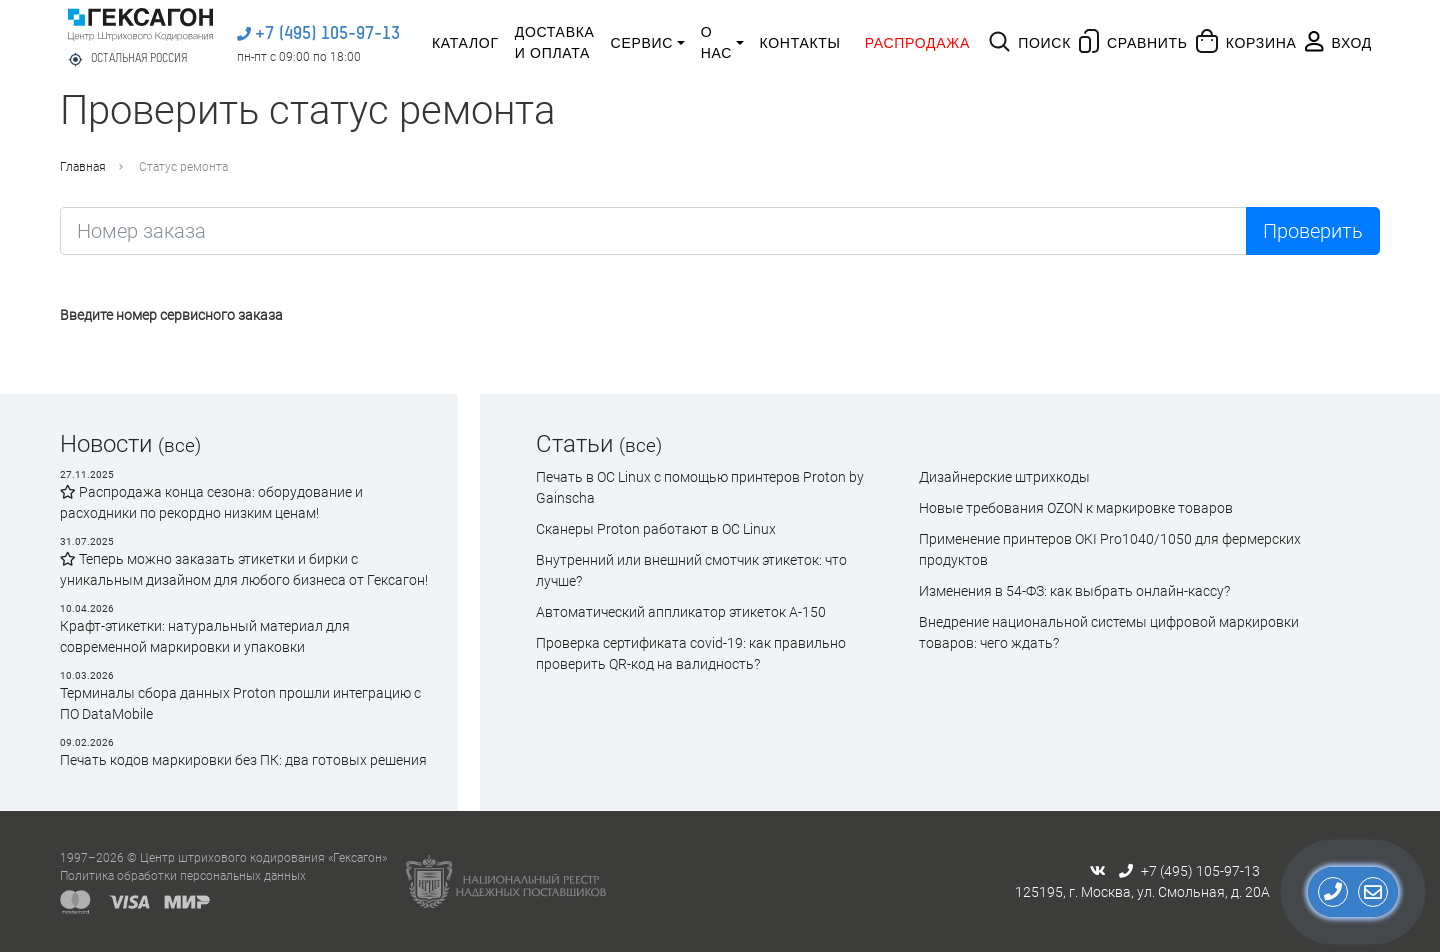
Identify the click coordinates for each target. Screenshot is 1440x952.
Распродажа (917, 43)
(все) (179, 445)
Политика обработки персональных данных (183, 876)
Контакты (800, 43)
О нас (716, 42)
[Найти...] (653, 231)
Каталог (465, 43)
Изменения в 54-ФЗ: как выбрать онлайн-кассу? (1074, 591)
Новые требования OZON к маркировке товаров (1076, 508)
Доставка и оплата (555, 42)
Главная (83, 167)
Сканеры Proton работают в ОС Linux (656, 529)
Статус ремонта (183, 167)
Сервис (642, 43)
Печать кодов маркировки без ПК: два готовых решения (243, 760)
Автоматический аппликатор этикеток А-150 (681, 612)
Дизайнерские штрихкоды (1004, 477)
